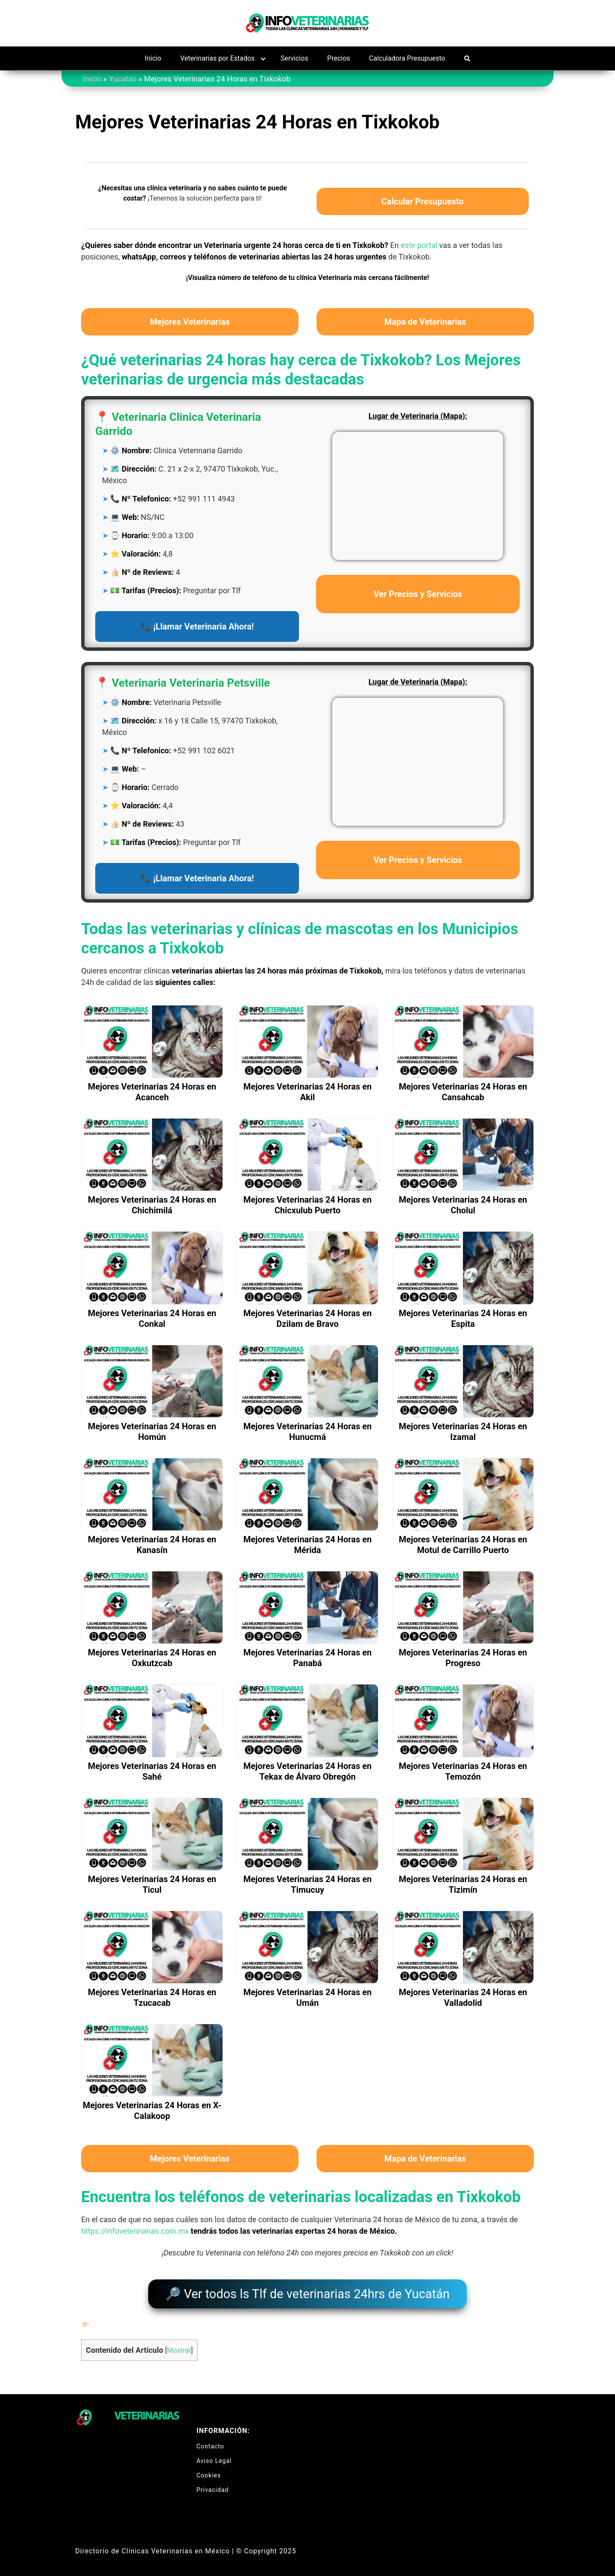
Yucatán (123, 78)
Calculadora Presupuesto (407, 58)
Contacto (210, 2442)
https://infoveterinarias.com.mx (135, 2230)
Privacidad (212, 2485)
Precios (338, 58)
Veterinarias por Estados (217, 58)
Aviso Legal (214, 2456)
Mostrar (179, 2346)
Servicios (294, 58)
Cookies (208, 2471)
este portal (419, 245)
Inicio (153, 58)
